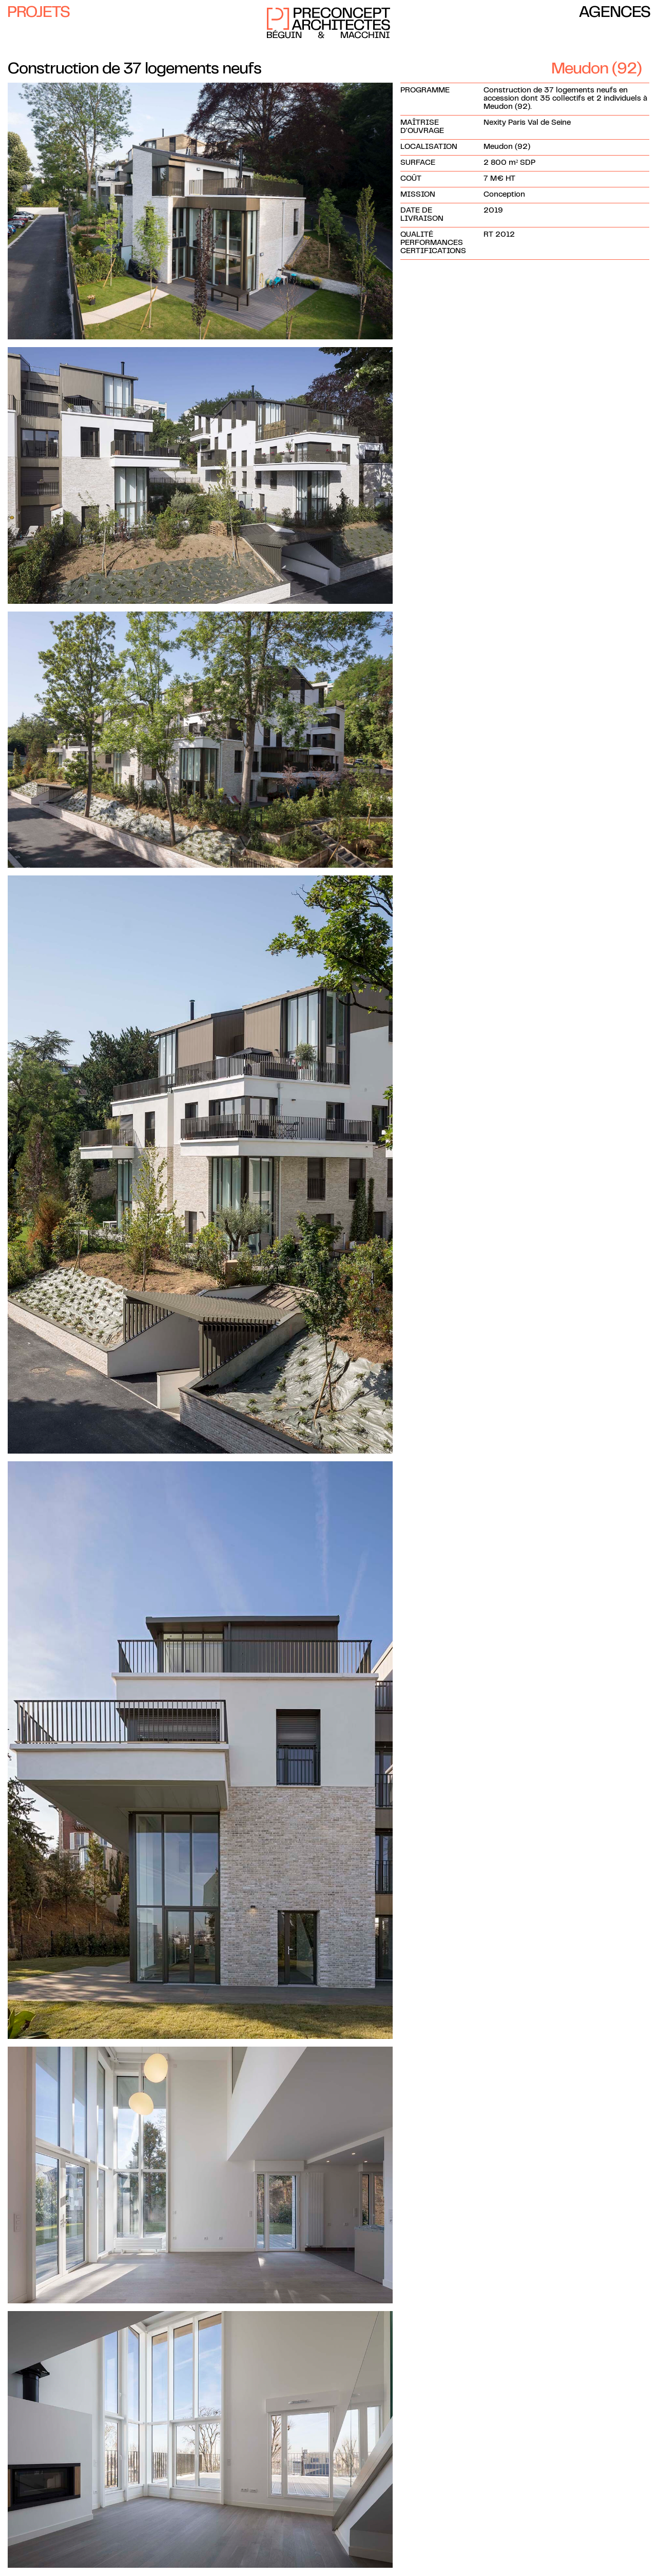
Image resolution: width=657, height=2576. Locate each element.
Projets (38, 13)
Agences (614, 13)
